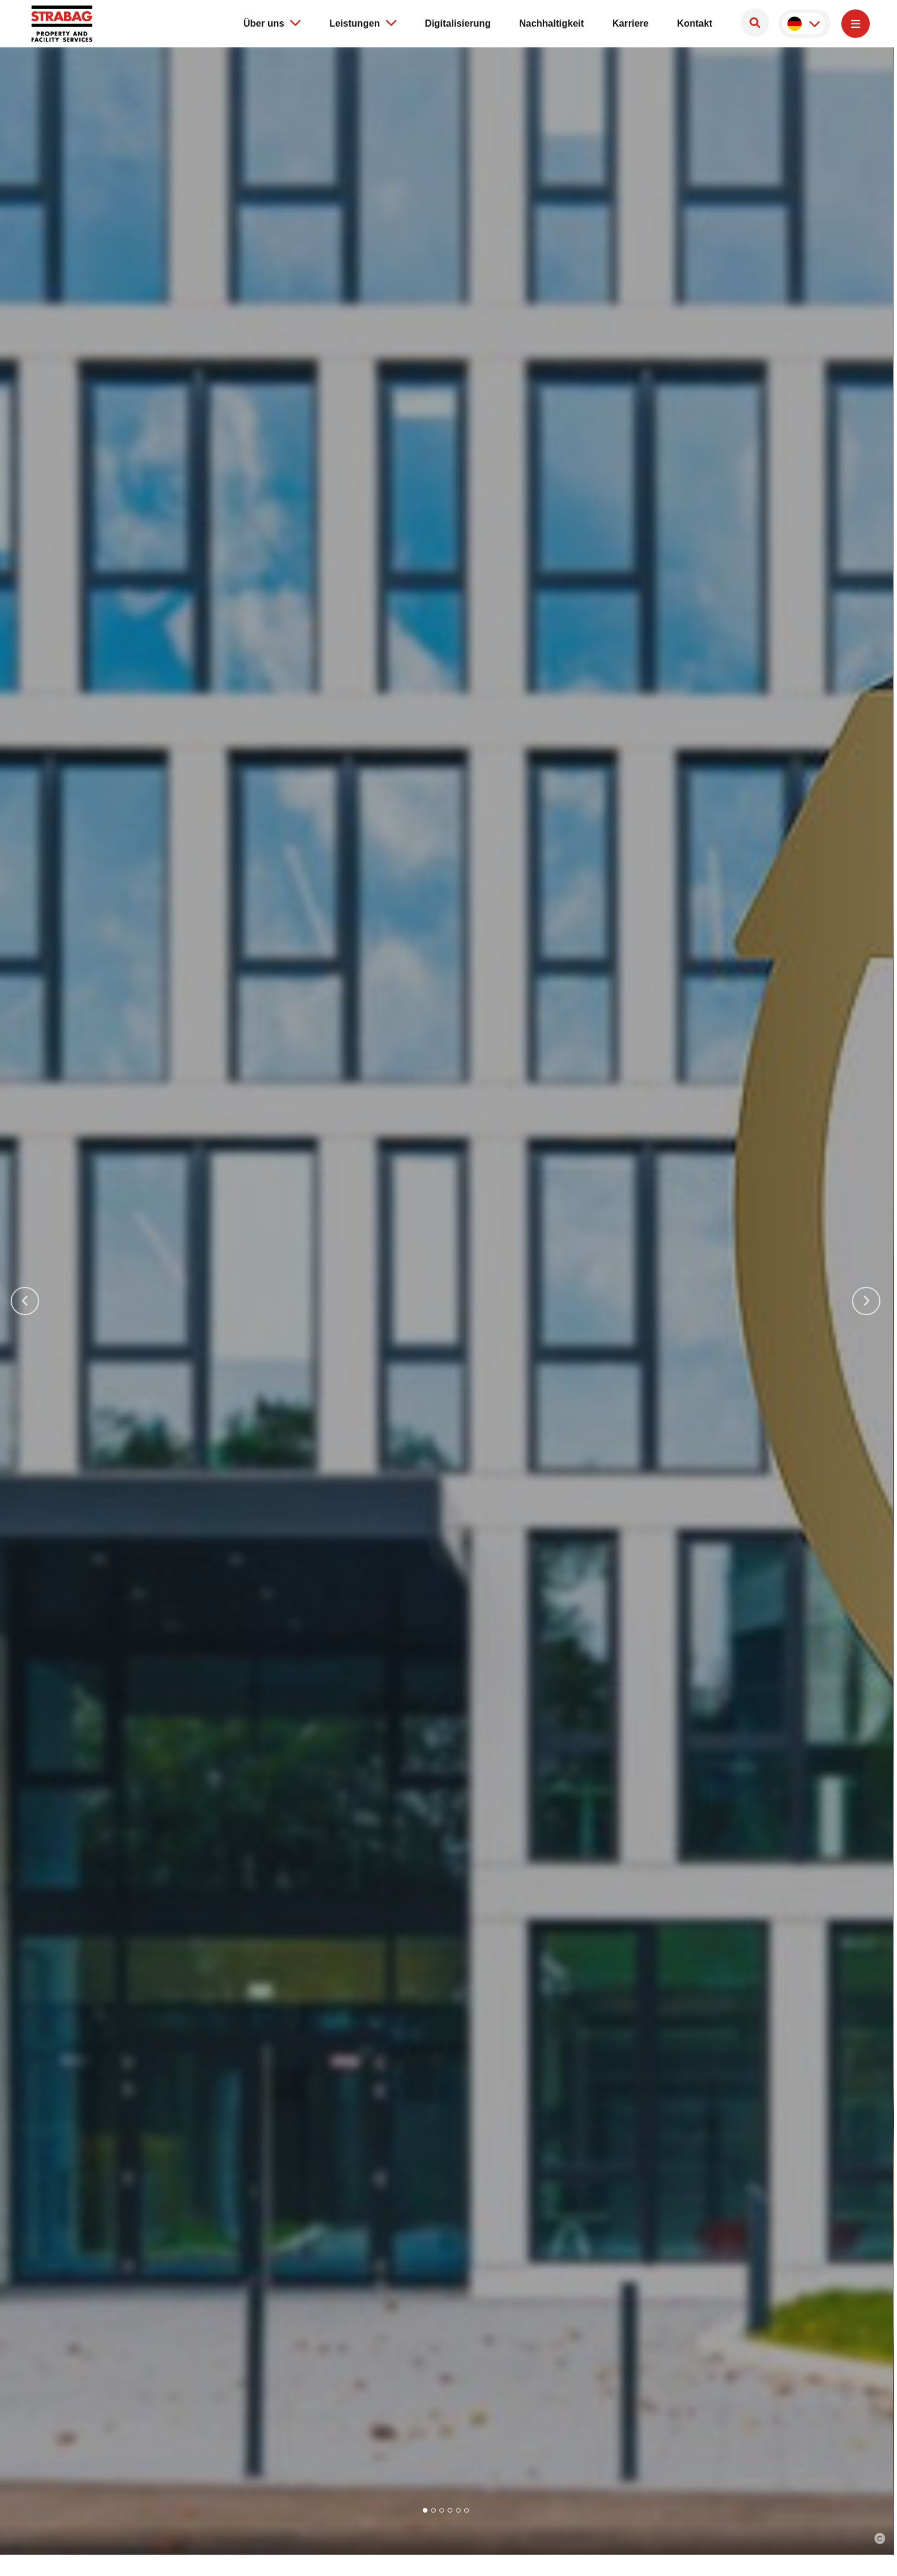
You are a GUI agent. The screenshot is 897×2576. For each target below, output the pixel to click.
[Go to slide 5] (458, 2510)
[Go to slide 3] (441, 2510)
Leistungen (362, 22)
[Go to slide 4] (450, 2510)
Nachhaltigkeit (551, 23)
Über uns (272, 22)
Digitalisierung (458, 23)
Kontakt (694, 23)
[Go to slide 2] (433, 2510)
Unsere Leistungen (189, 1400)
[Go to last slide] (25, 1301)
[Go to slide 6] (466, 2510)
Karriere (630, 23)
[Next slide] (866, 1301)
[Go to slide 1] (425, 2510)
